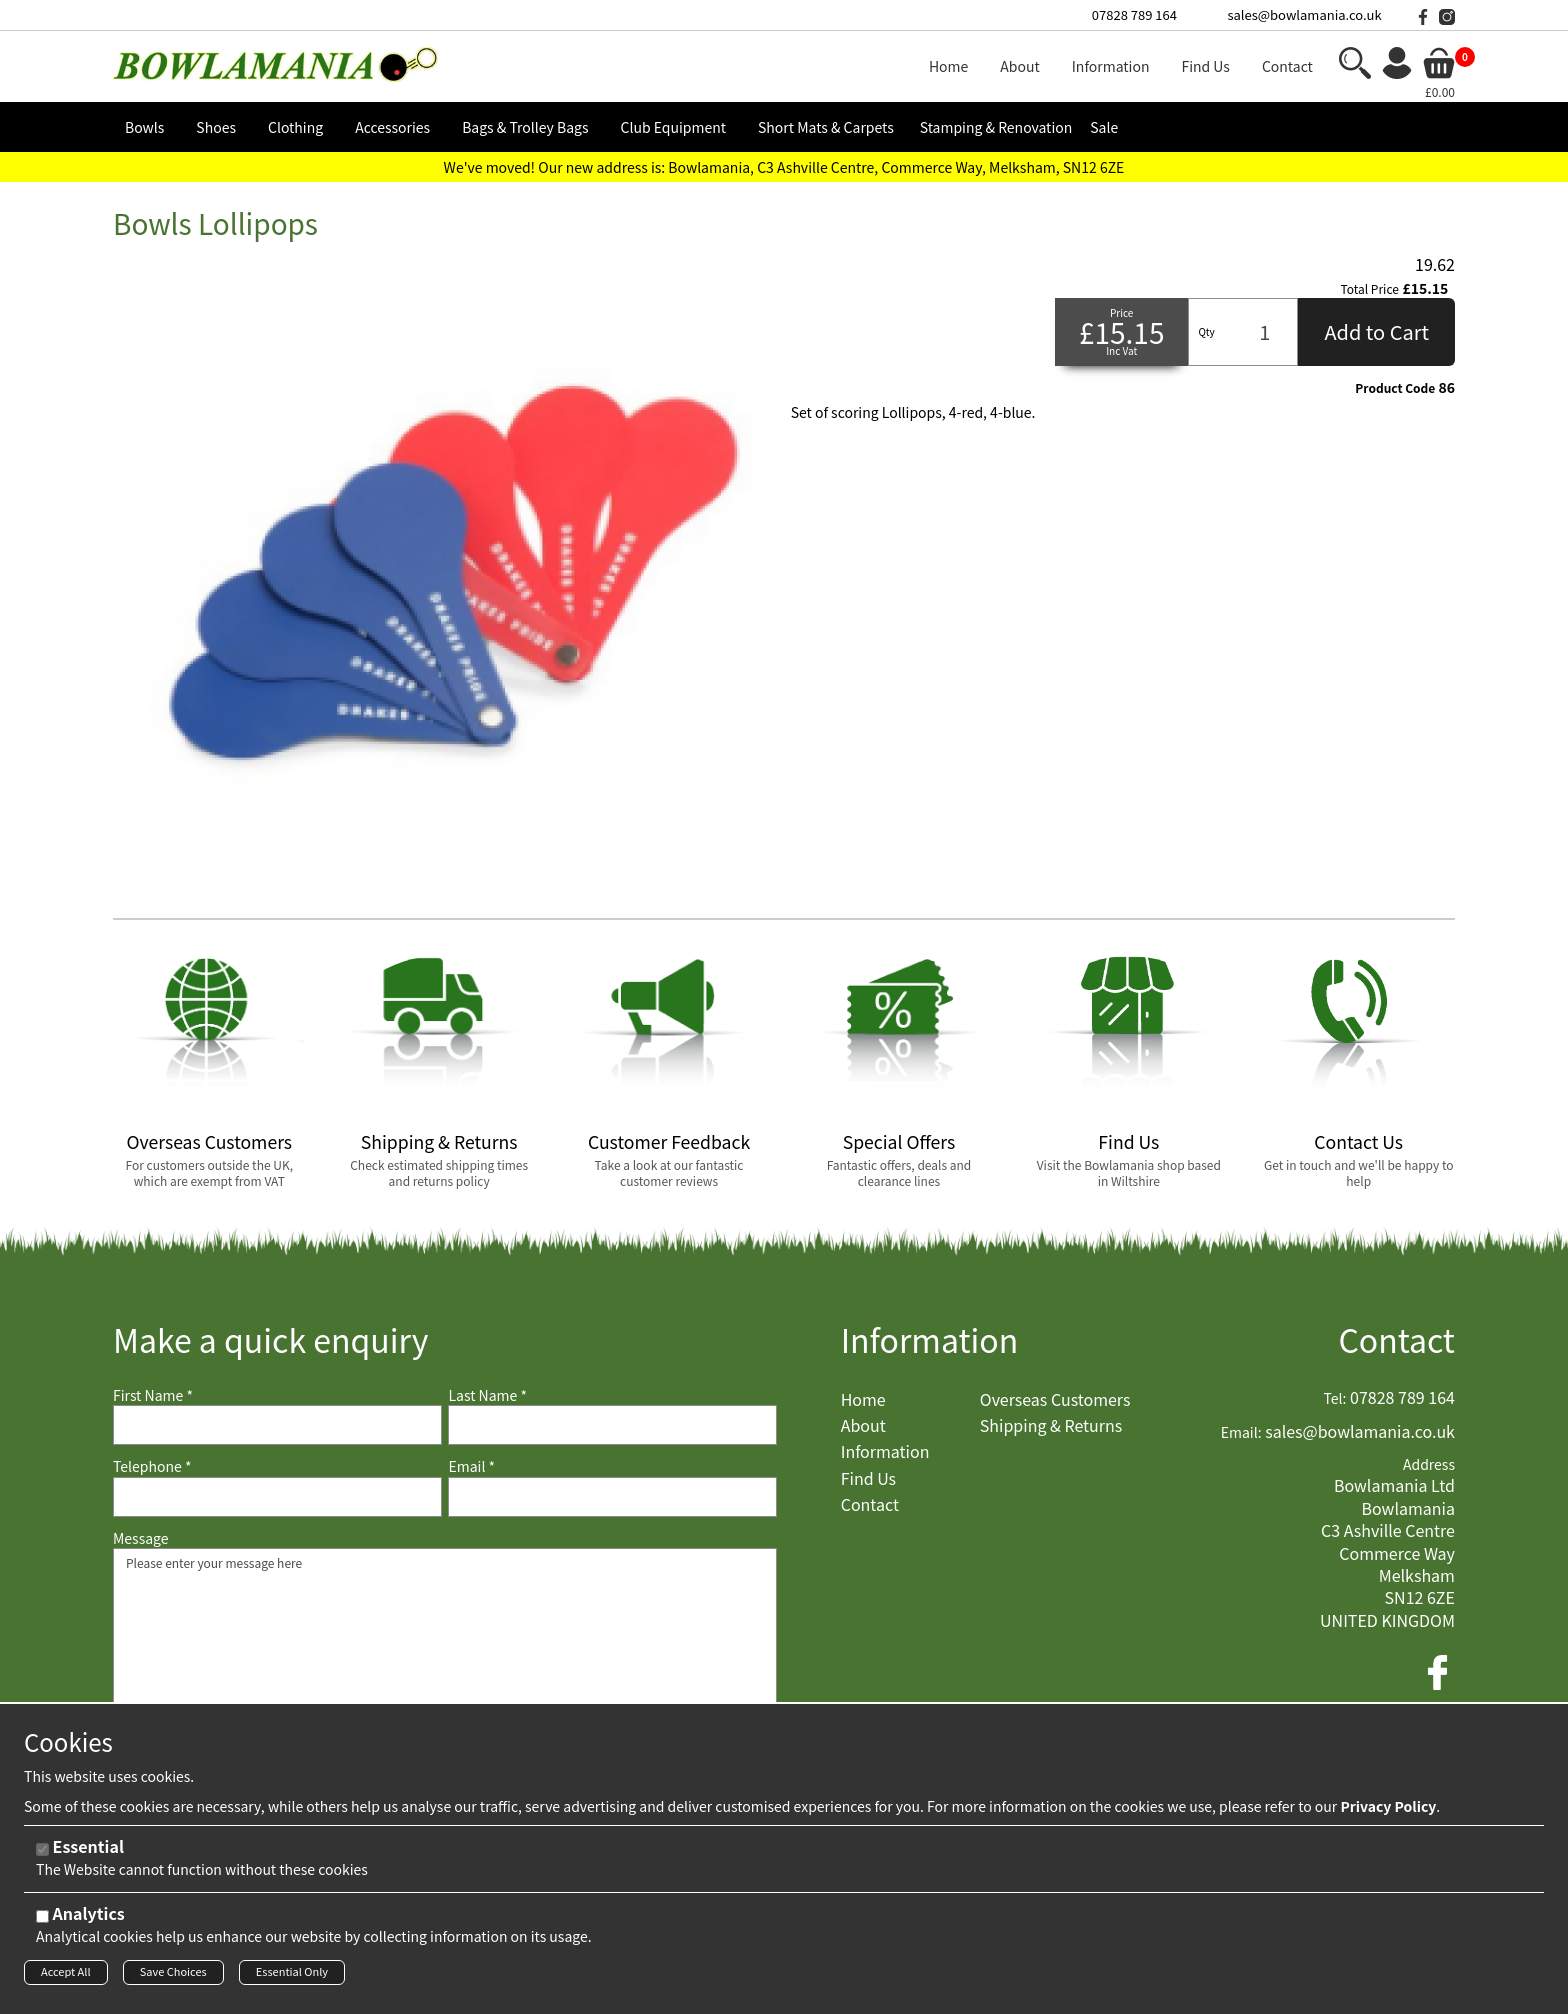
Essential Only (292, 1977)
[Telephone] (277, 1497)
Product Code (1395, 388)
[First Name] (277, 1425)
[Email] (612, 1497)
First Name (153, 1395)
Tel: (1335, 1398)
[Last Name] (612, 1425)
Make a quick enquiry (270, 1339)
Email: (1241, 1432)
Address (1429, 1464)
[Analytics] (42, 1921)
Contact (1396, 1339)
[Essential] (42, 1854)
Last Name (487, 1395)
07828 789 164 (1134, 14)
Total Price (1370, 289)
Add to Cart (1376, 331)
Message (141, 1538)
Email (471, 1466)
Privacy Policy (1388, 1811)
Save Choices (173, 1977)
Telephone (152, 1466)
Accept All (66, 1977)
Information (930, 1339)
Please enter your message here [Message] (445, 1648)
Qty (1206, 331)
